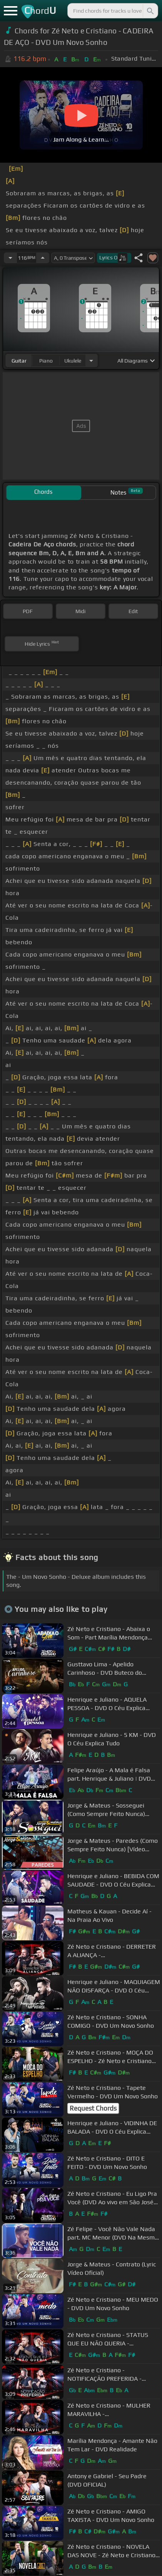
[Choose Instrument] (91, 360)
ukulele (72, 361)
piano (46, 361)
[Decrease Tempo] (10, 257)
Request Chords (93, 2108)
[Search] (150, 10)
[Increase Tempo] (42, 257)
